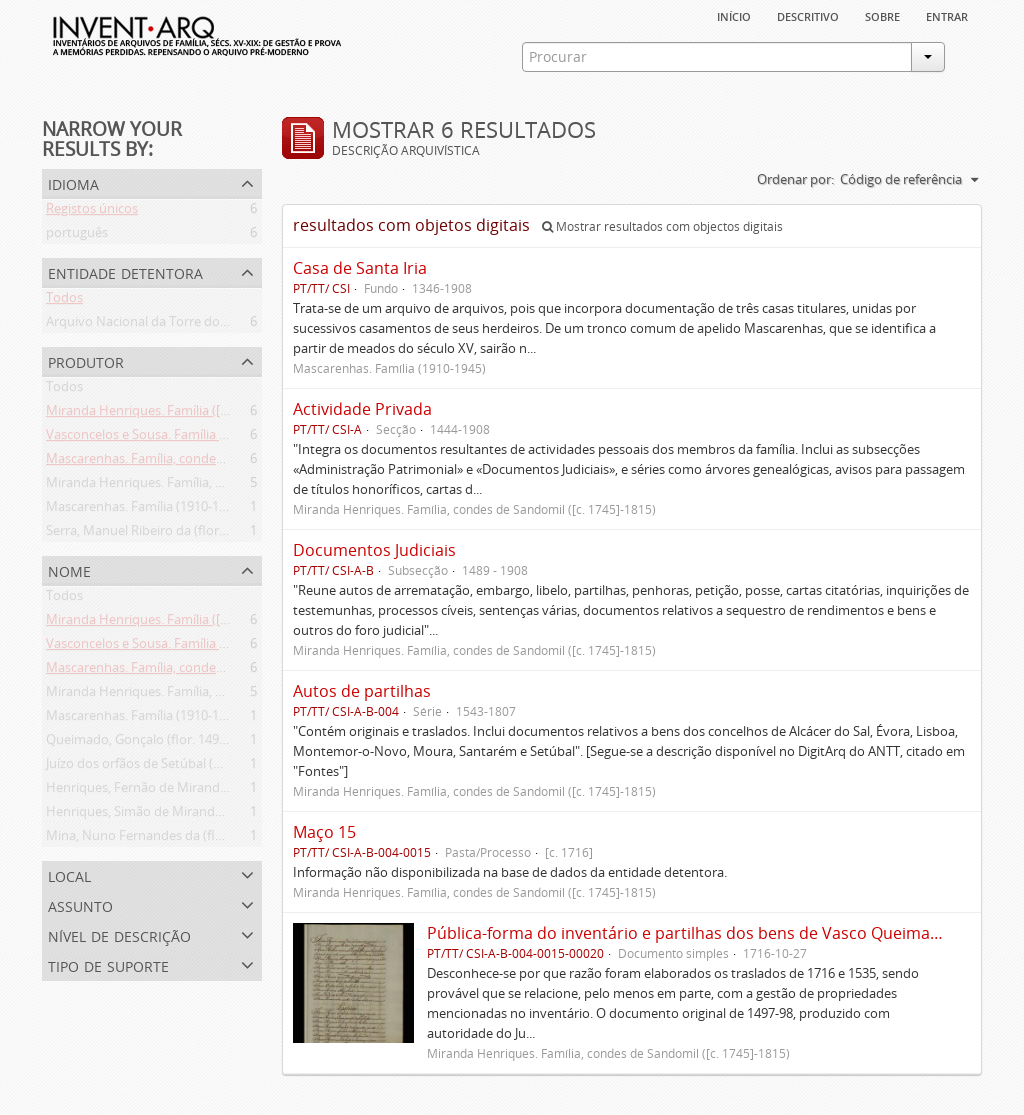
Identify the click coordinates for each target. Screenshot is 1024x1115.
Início (734, 15)
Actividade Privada (362, 409)
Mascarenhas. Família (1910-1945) (145, 510)
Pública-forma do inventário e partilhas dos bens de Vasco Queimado (688, 933)
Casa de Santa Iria (360, 268)
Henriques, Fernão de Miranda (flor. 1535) (169, 791)
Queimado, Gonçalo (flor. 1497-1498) (154, 743)
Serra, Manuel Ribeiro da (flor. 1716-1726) (167, 534)
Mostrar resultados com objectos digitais (662, 226)
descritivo (808, 15)
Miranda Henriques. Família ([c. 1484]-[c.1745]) (181, 414)
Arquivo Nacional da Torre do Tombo (156, 325)
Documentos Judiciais (374, 550)
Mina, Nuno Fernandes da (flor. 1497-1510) (172, 839)
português (77, 236)
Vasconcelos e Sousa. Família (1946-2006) (166, 438)
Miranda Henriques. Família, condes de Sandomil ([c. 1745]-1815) (236, 486)
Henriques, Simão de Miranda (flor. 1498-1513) (183, 815)
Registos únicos (92, 212)
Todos (64, 301)
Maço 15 (324, 832)
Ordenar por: (795, 179)
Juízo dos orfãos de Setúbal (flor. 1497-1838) (175, 767)
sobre (882, 15)
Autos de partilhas (362, 691)
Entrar (947, 15)
